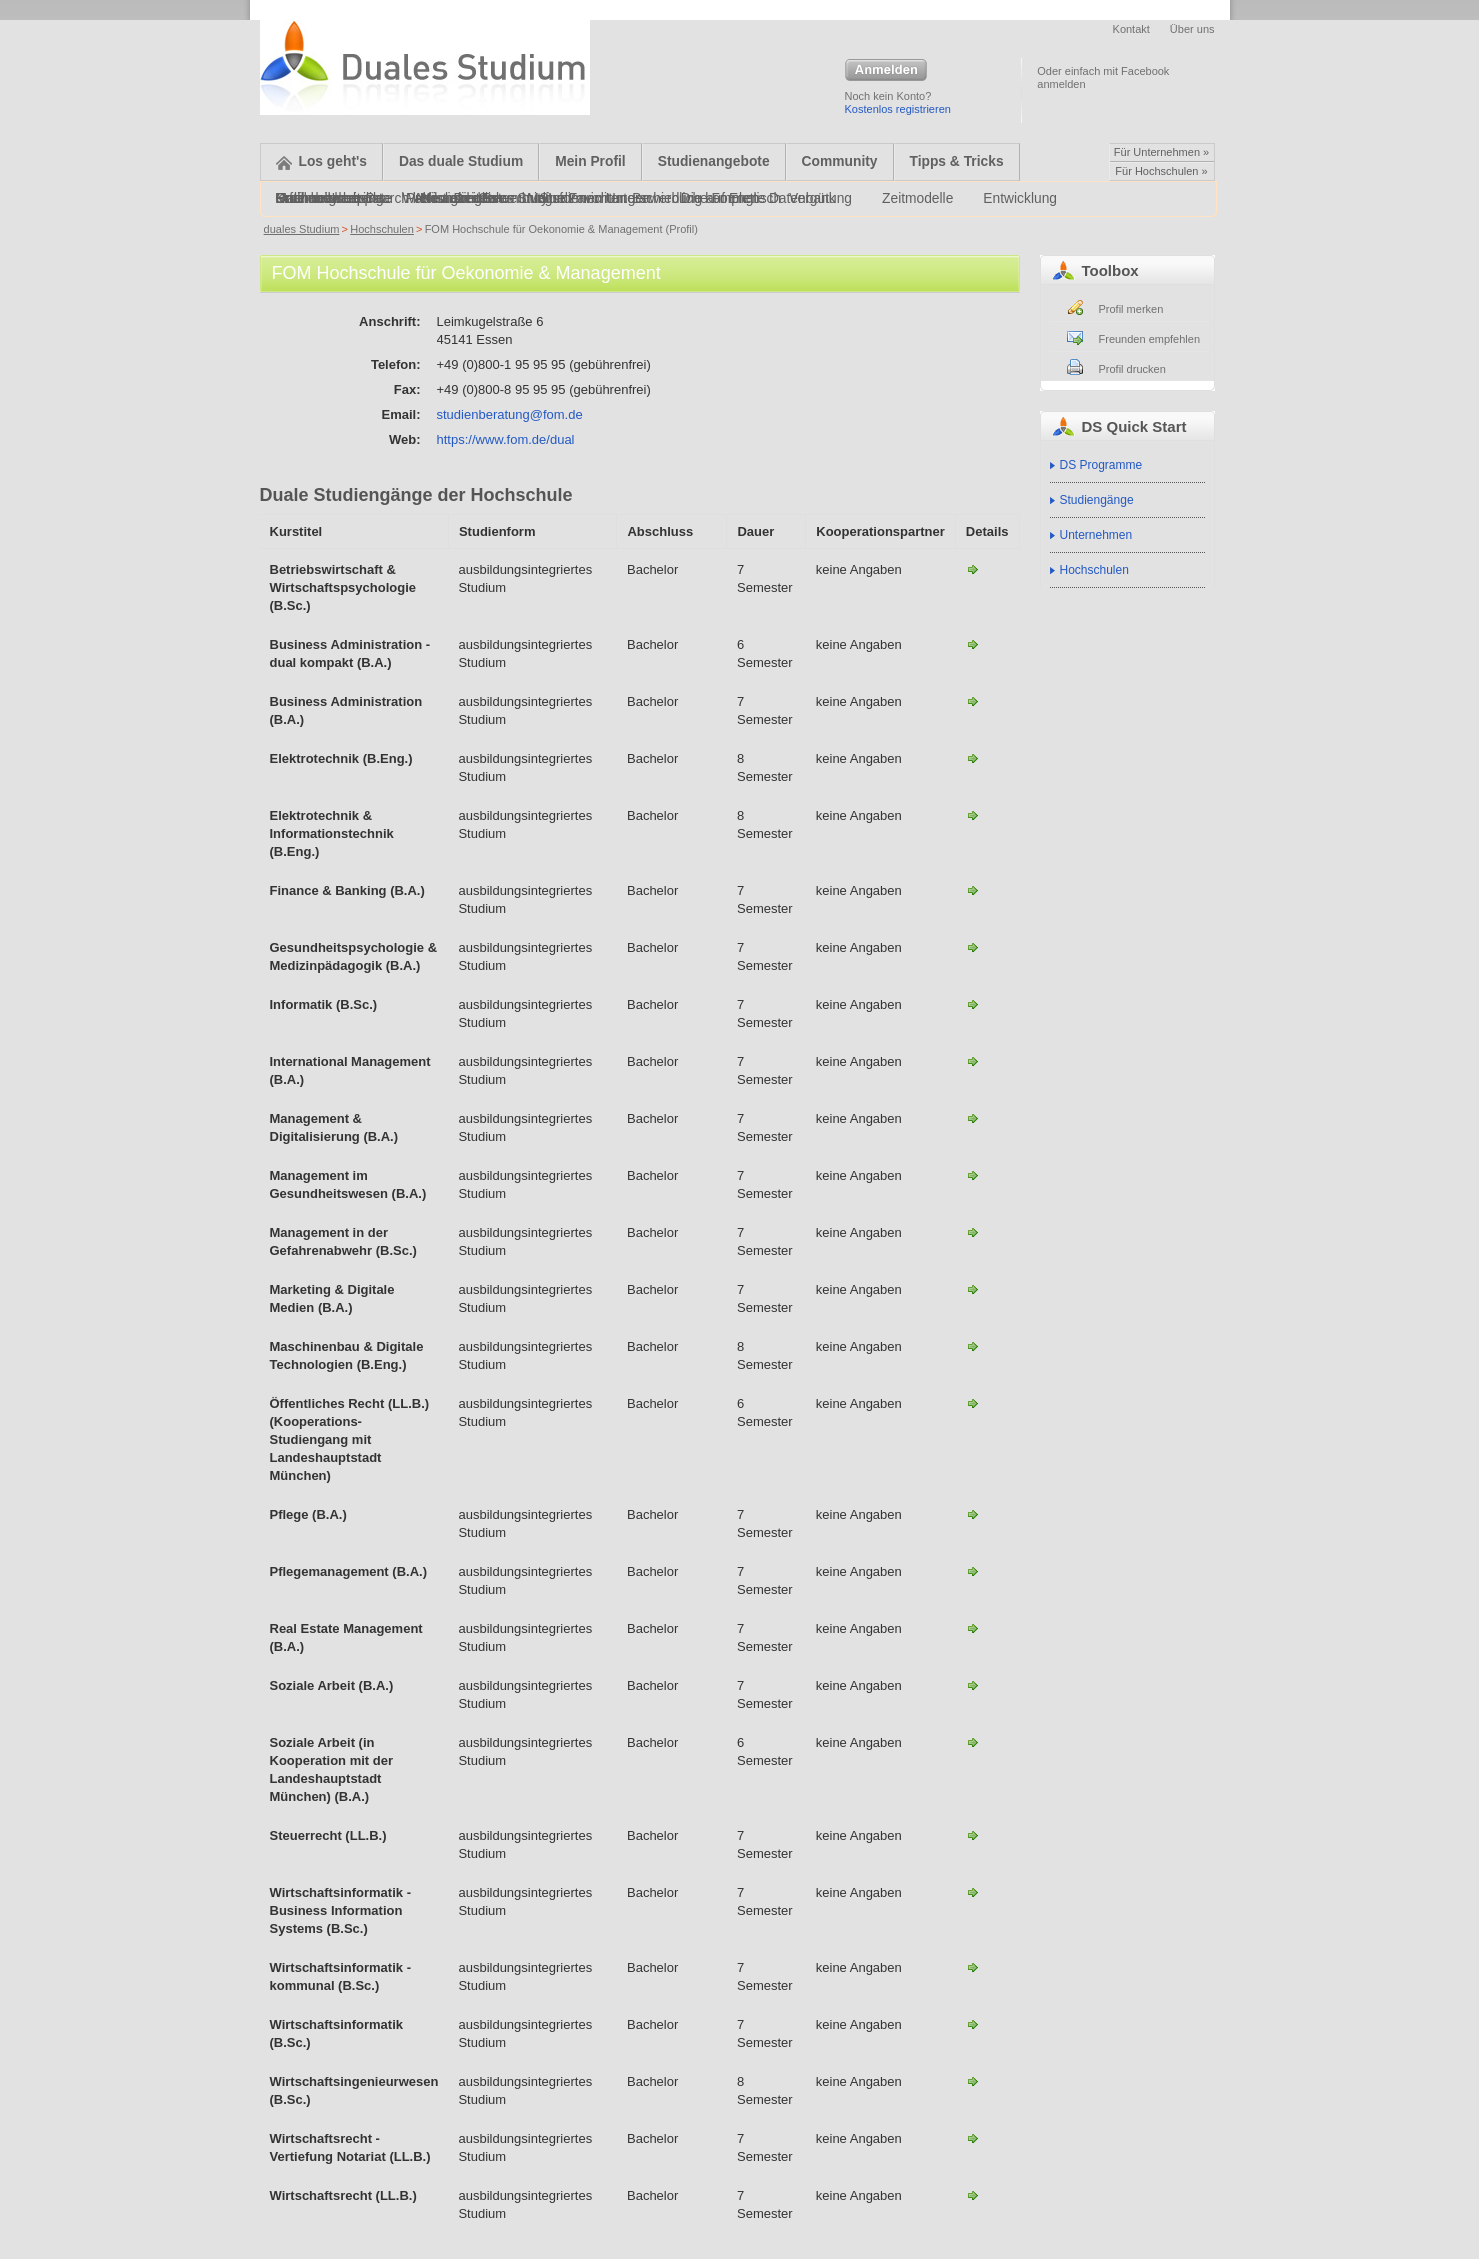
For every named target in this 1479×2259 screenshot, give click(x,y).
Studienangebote (714, 161)
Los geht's (321, 161)
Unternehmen (1096, 535)
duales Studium (302, 229)
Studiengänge (1097, 500)
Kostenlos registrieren (898, 109)
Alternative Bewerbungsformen (508, 198)
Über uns (1192, 29)
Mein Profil (590, 161)
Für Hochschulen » (1161, 171)
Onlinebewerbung (330, 198)
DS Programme (1101, 465)
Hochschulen (382, 229)
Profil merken (1131, 309)
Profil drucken (1132, 369)
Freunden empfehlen (1150, 339)
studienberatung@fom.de (510, 414)
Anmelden (886, 71)
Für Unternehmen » (1161, 152)
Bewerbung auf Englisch (706, 198)
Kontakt (1131, 29)
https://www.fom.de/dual (506, 439)
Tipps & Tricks (957, 161)
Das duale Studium (461, 161)
